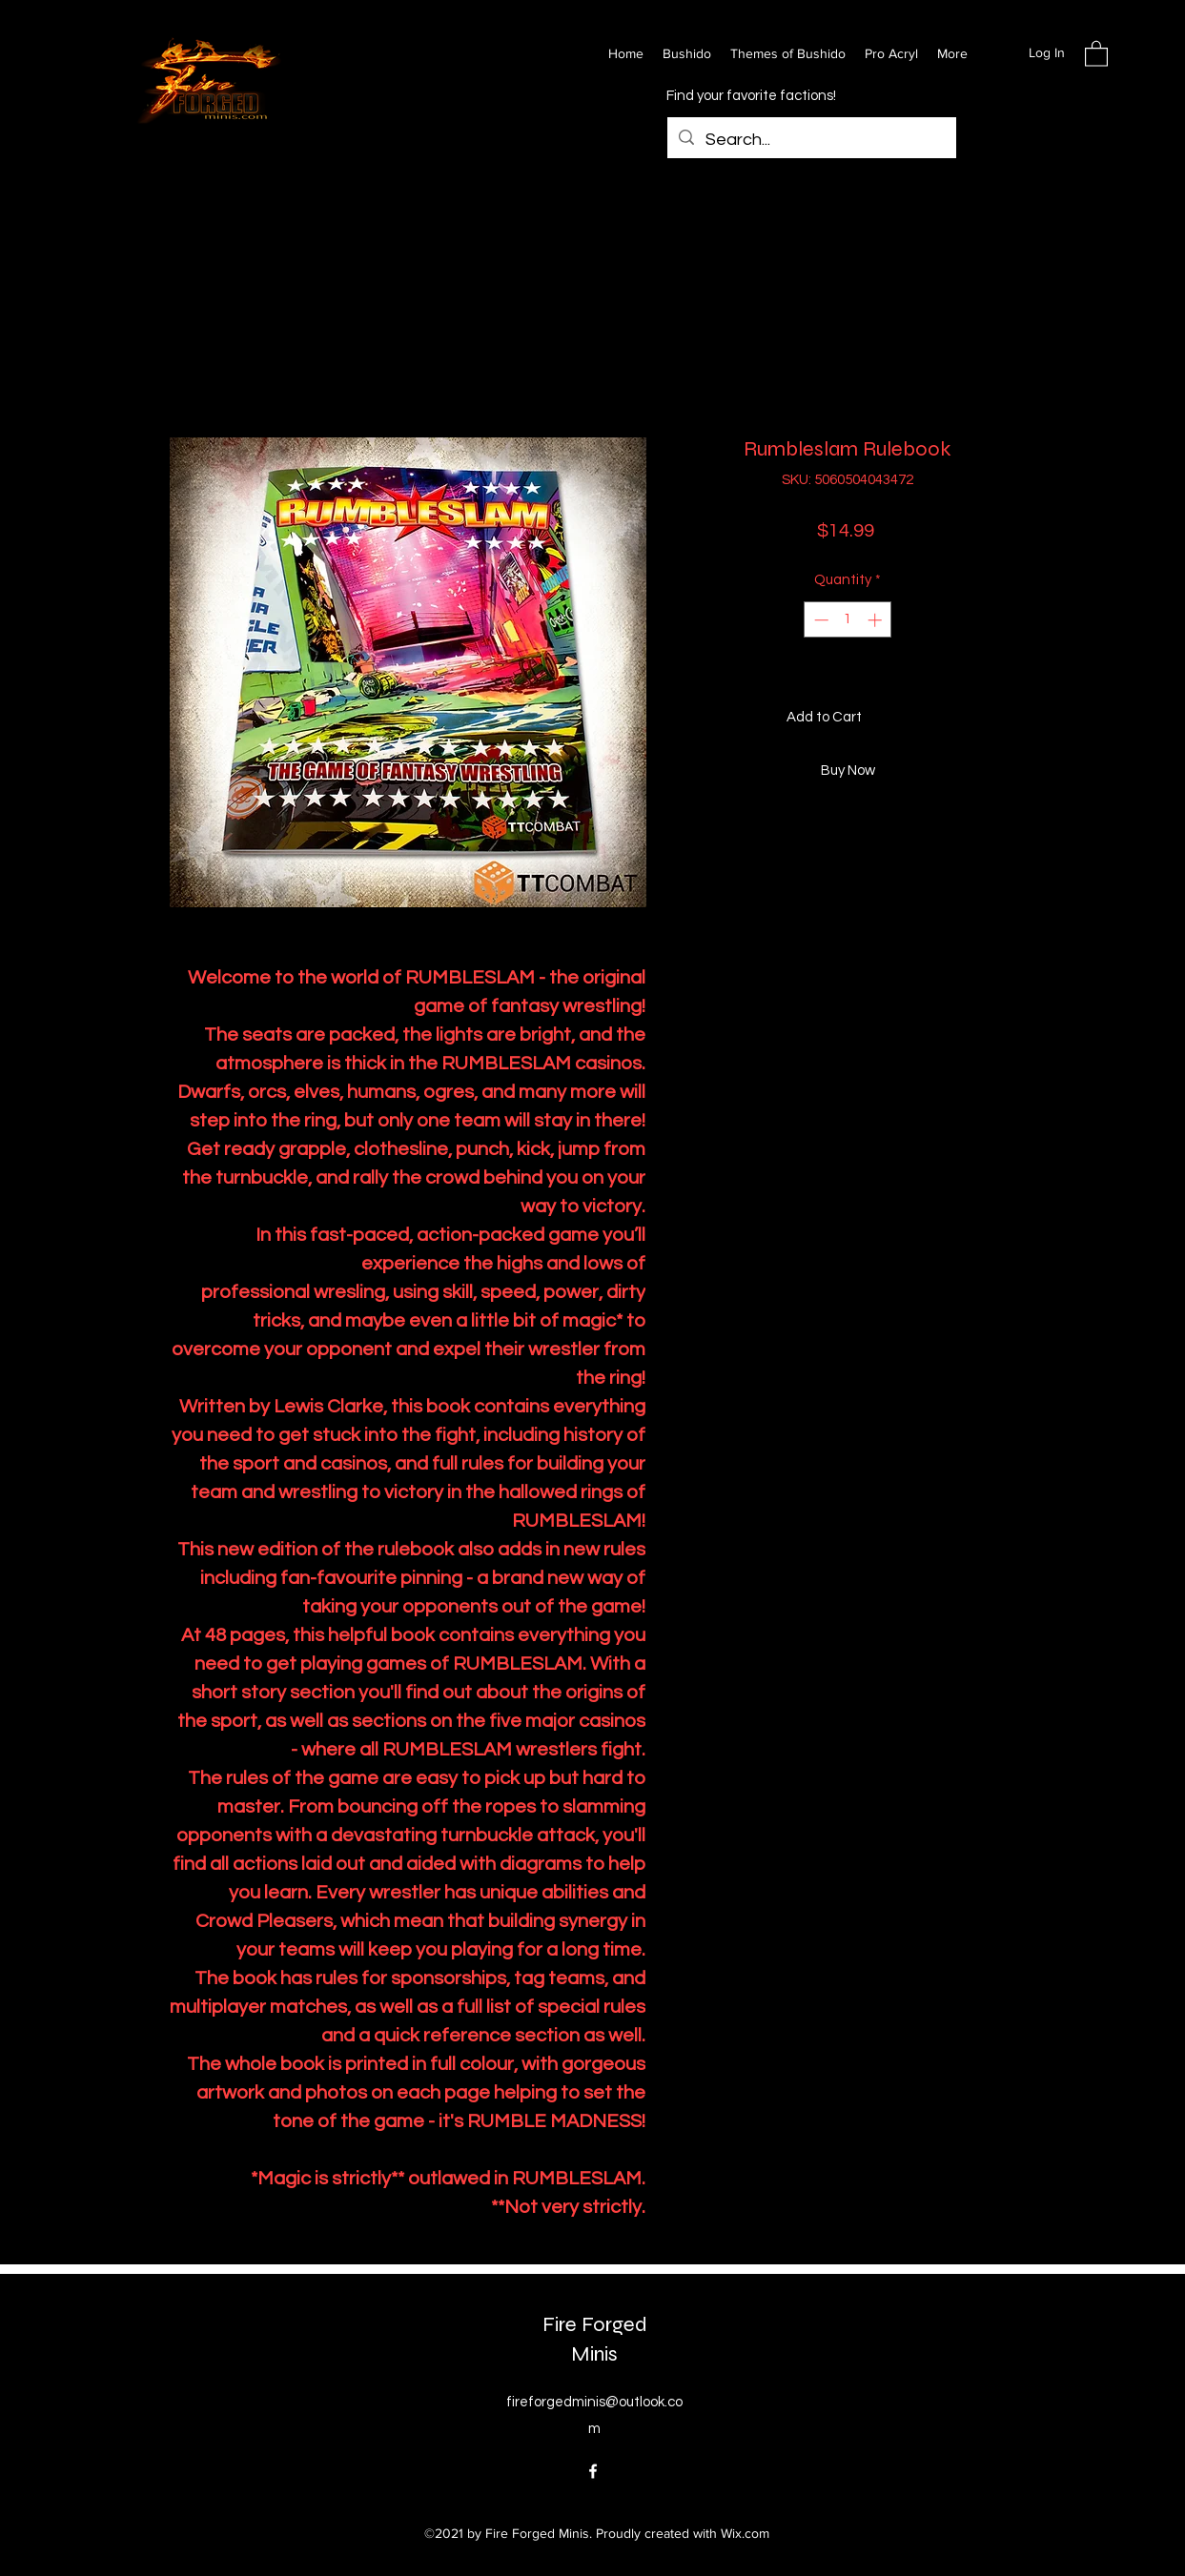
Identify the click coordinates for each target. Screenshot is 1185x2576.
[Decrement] (819, 620)
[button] (1096, 53)
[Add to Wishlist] (997, 718)
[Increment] (876, 620)
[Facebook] (593, 2471)
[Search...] (810, 140)
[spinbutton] (848, 620)
